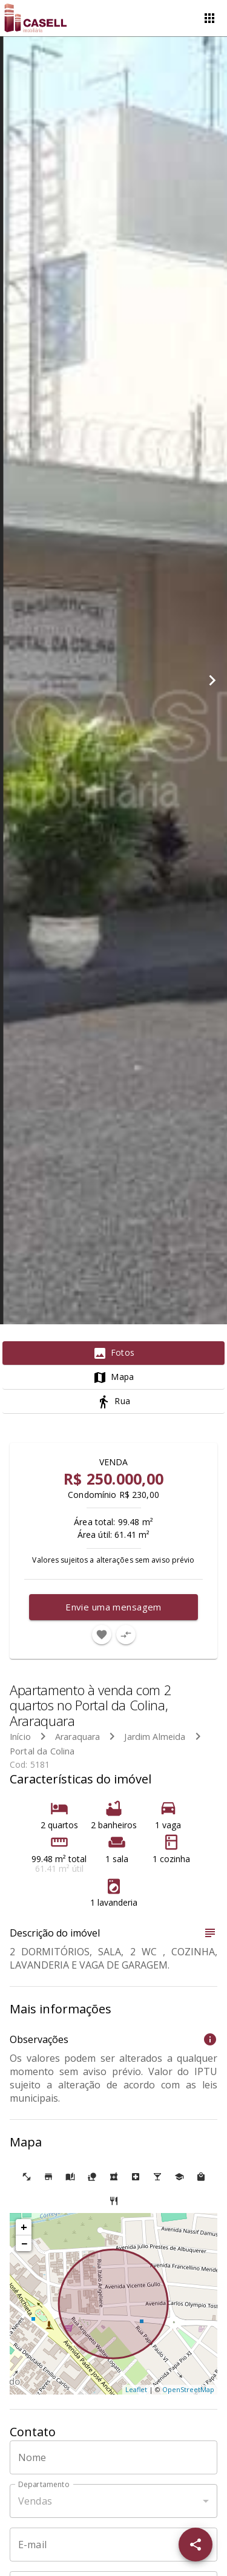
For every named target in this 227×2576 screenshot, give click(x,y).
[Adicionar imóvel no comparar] (126, 1634)
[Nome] (113, 2457)
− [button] (24, 2243)
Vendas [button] (35, 2501)
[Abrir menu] (209, 18)
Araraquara (77, 1736)
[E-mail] (113, 2544)
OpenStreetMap (188, 2389)
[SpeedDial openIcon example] (195, 2544)
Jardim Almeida (154, 1736)
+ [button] (24, 2227)
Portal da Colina (42, 1751)
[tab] (113, 1353)
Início (20, 1736)
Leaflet (136, 2389)
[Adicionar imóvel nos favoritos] (101, 1634)
